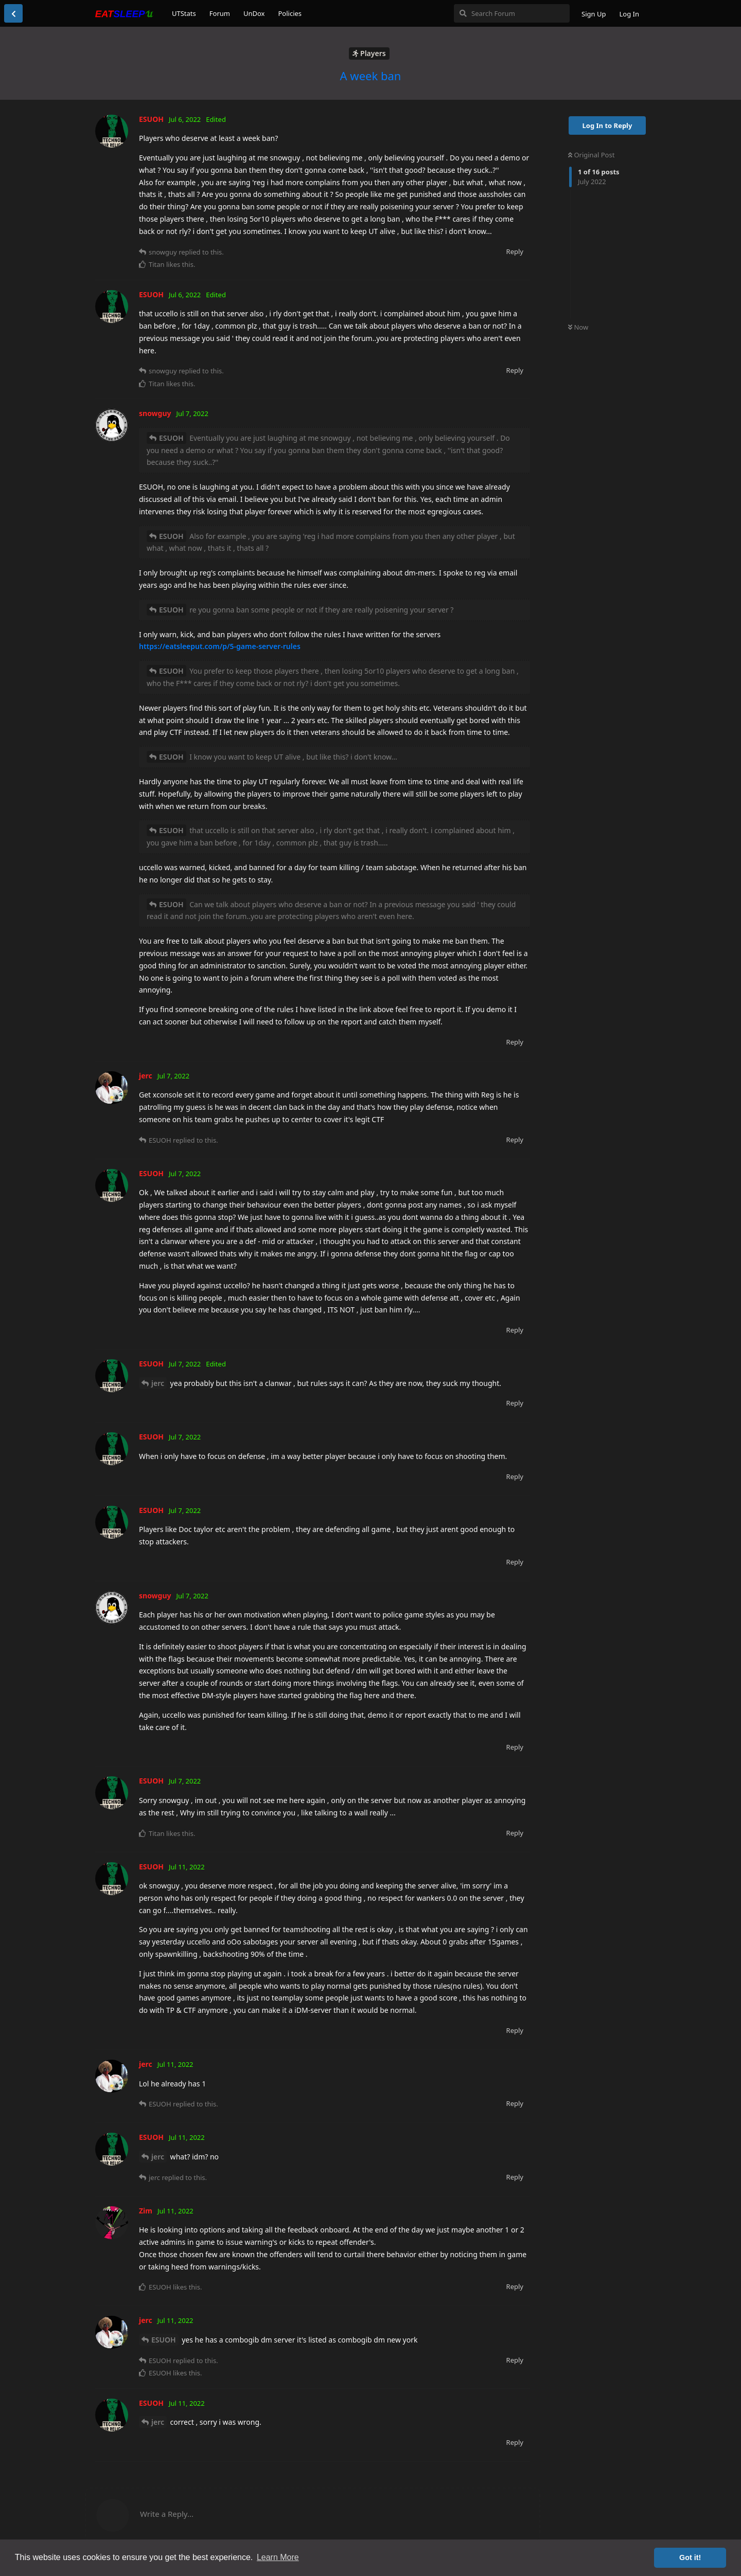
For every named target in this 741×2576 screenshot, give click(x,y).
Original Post (591, 154)
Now (578, 327)
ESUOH (171, 438)
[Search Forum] (512, 13)
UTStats (184, 13)
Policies (290, 13)
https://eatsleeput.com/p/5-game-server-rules (220, 646)
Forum (219, 13)
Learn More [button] (278, 2557)
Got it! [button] (690, 2557)
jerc (157, 1383)
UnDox (254, 13)
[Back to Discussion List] (13, 13)
